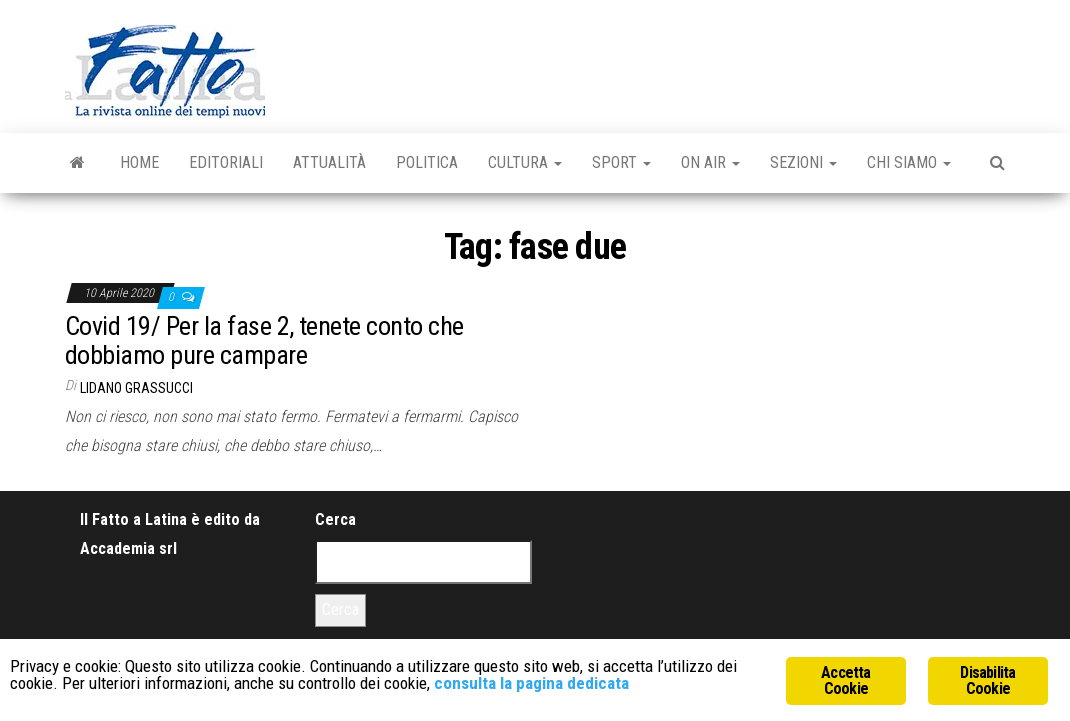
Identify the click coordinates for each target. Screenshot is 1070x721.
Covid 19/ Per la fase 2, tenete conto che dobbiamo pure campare (264, 340)
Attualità (329, 162)
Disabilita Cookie (987, 680)
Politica (427, 162)
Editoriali (226, 162)
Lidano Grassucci (136, 388)
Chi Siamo (909, 162)
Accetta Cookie (845, 680)
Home (139, 162)
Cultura (525, 162)
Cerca (335, 519)
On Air (710, 162)
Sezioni (803, 162)
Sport (621, 162)
